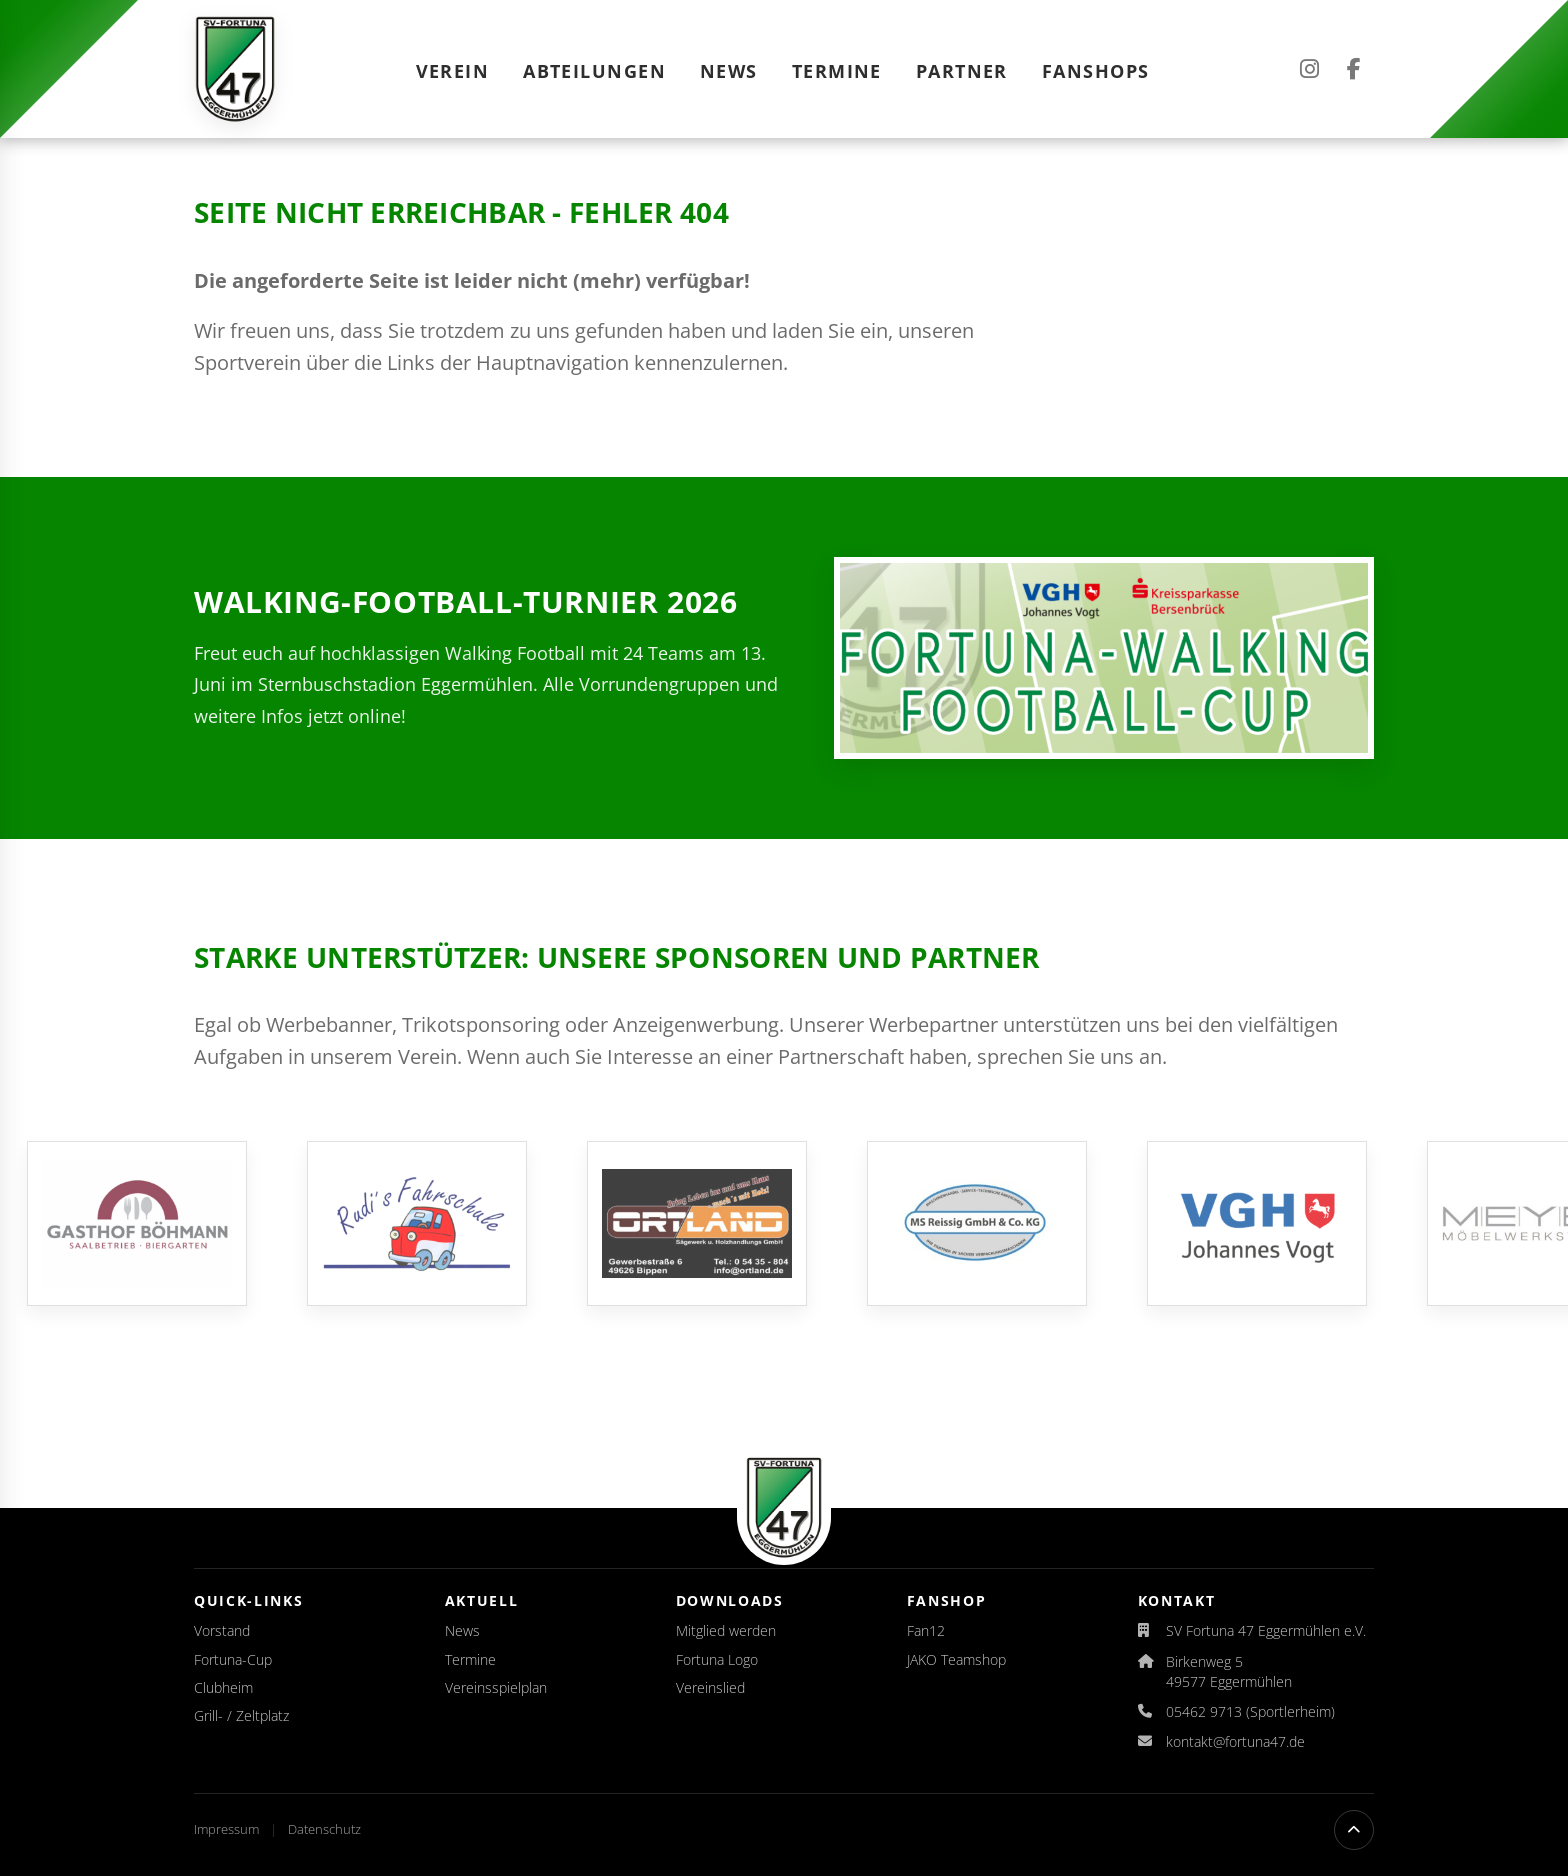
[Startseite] (235, 69)
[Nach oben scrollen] (1354, 1830)
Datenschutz (324, 1829)
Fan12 (926, 1630)
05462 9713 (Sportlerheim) (1250, 1711)
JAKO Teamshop (956, 1659)
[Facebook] (1354, 69)
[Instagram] (1309, 69)
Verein (453, 71)
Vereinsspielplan (496, 1687)
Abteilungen (594, 71)
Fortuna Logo (717, 1659)
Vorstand (222, 1630)
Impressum (228, 1829)
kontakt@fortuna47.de (1235, 1741)
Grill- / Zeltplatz (241, 1715)
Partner (962, 71)
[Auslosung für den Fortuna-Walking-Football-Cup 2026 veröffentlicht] (1104, 658)
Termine (837, 71)
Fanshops (1096, 71)
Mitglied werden (726, 1630)
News (729, 71)
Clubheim (223, 1687)
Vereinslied (710, 1687)
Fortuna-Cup (233, 1659)
